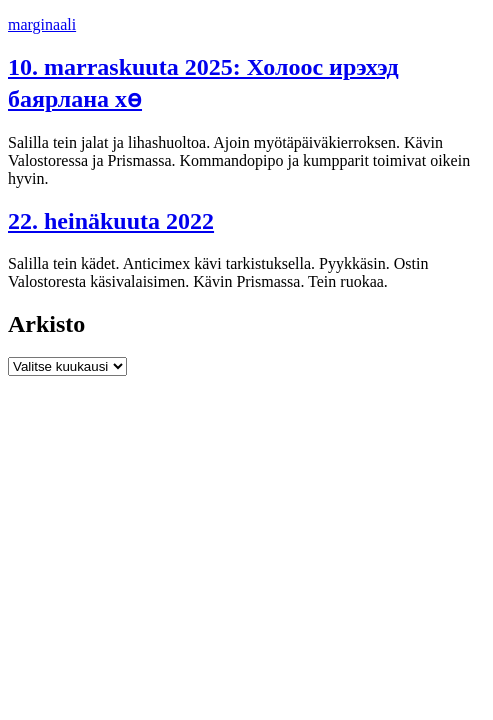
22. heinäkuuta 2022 (111, 221)
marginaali (42, 24)
